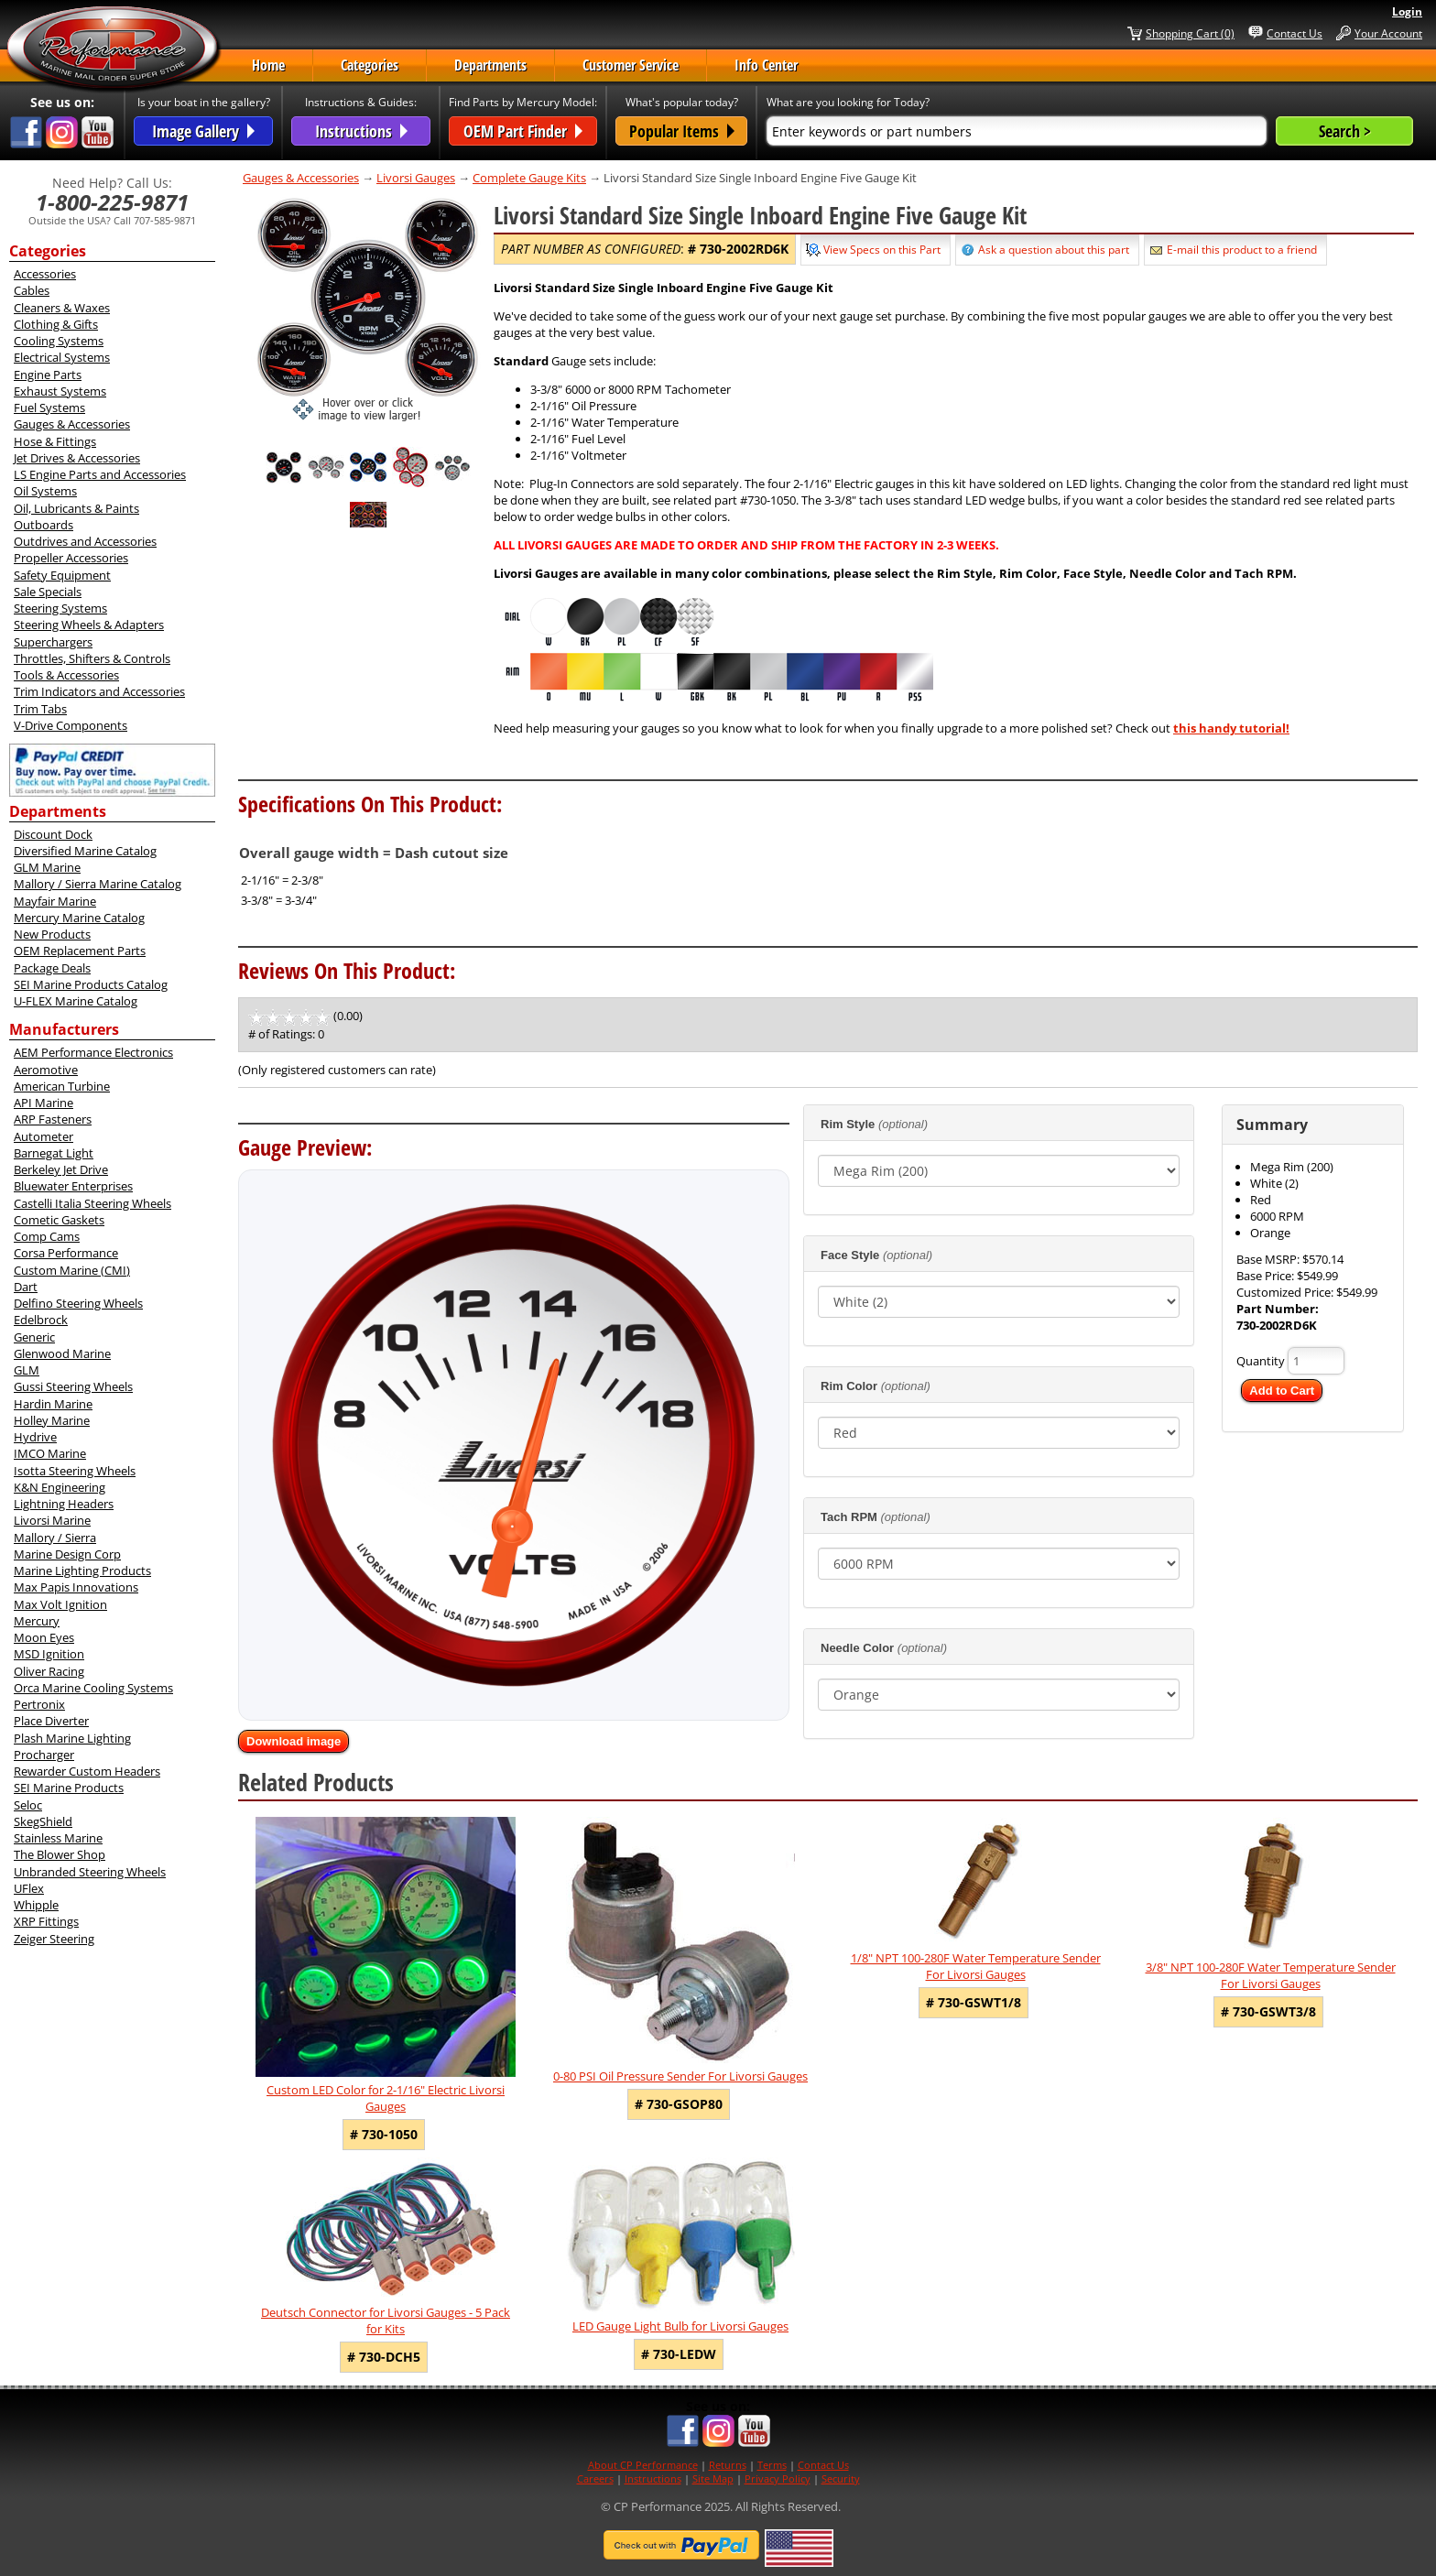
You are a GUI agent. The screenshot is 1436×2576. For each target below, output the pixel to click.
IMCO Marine (50, 1453)
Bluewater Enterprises (73, 1186)
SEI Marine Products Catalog (91, 984)
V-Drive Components (70, 725)
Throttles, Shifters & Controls (92, 658)
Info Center (766, 65)
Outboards (43, 524)
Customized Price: (1286, 1292)
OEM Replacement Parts (80, 950)
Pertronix (39, 1704)
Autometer (43, 1136)
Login (1407, 11)
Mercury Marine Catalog (79, 917)
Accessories (45, 273)
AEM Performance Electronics (93, 1052)
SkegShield (43, 1821)
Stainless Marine (58, 1838)
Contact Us (1294, 33)
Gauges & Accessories (72, 424)
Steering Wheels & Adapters (89, 624)
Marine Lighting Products (82, 1570)
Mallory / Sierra (55, 1537)
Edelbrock (41, 1319)
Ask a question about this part (1053, 249)
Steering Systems (60, 608)
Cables (31, 290)
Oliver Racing (49, 1671)
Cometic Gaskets (59, 1219)
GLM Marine (47, 867)
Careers (595, 2478)
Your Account (1388, 33)
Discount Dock (53, 834)
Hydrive (35, 1436)
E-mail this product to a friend (1242, 249)
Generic (34, 1337)
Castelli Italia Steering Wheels (92, 1203)
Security (840, 2478)
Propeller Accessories (71, 557)
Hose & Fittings (55, 441)
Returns (727, 2465)
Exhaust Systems (60, 391)
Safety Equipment (62, 575)
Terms (772, 2465)
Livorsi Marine (52, 1520)
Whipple (36, 1904)
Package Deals (52, 968)
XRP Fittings (46, 1921)
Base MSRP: (1269, 1259)
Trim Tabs (40, 708)
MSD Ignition (49, 1654)
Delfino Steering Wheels (78, 1303)
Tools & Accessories (66, 675)
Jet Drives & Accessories (77, 458)
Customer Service (630, 65)
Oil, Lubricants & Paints (76, 508)
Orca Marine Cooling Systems (93, 1687)
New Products (52, 934)
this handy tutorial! (1231, 728)
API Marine (43, 1102)
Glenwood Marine (62, 1353)
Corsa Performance (66, 1252)
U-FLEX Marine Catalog (75, 1001)
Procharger (44, 1754)
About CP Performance (643, 2465)
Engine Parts (48, 374)
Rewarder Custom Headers (87, 1771)
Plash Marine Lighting (72, 1738)
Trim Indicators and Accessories (99, 691)
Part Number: (1277, 1308)
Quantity (1260, 1361)
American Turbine (62, 1086)
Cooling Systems (58, 340)
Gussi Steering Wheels (73, 1386)
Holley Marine (52, 1420)
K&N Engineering (59, 1487)
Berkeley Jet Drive (61, 1169)
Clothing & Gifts (56, 324)
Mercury (37, 1621)
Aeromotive (46, 1069)
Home (268, 65)
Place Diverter (51, 1720)
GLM (26, 1370)
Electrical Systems (62, 357)
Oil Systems (45, 491)
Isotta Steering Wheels (75, 1470)
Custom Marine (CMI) (72, 1270)
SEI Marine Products (69, 1787)
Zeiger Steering (54, 1938)
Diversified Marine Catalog (85, 850)
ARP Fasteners (53, 1119)
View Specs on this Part (882, 249)
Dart (26, 1286)
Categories (369, 65)
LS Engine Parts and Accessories (100, 474)
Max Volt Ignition (60, 1604)
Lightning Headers (64, 1503)
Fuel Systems (49, 407)
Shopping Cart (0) (1190, 33)
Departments (490, 65)
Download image (293, 1741)
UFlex (29, 1888)
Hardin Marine (53, 1404)
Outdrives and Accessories (85, 541)
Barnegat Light (53, 1153)
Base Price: (1266, 1275)
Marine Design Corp (67, 1554)
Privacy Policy (777, 2478)
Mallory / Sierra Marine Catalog (97, 883)
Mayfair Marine (55, 901)
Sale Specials (48, 591)
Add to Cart (1281, 1390)
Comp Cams (47, 1236)
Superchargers (53, 642)
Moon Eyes (44, 1637)
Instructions (653, 2478)
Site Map (713, 2478)
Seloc (28, 1805)
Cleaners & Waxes (62, 307)
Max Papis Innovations (76, 1587)
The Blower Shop (59, 1854)
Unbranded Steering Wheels (90, 1871)
